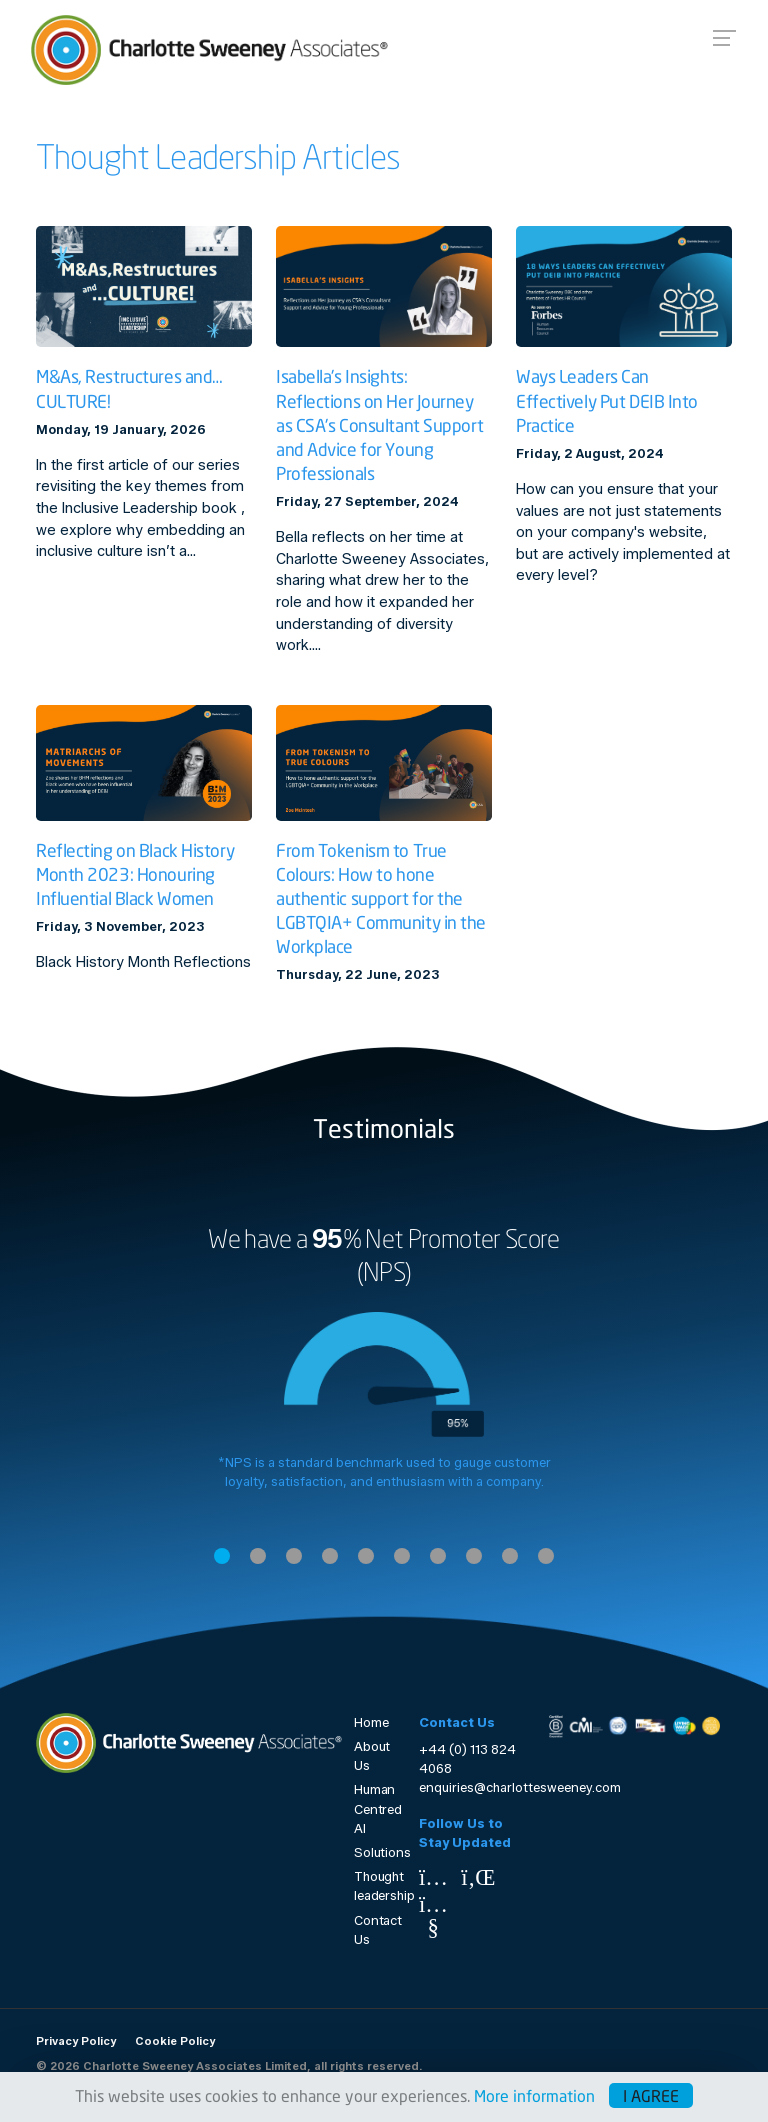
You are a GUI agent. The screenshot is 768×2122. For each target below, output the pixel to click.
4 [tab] (330, 1556)
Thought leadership (374, 1886)
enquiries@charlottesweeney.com (520, 1787)
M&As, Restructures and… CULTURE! (129, 388)
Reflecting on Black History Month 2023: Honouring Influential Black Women (135, 874)
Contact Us (374, 1930)
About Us (372, 1756)
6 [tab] (402, 1556)
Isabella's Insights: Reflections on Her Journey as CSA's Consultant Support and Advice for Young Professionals (379, 424)
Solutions (374, 1852)
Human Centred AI (374, 1808)
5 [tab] (366, 1556)
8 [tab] (474, 1556)
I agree (651, 2095)
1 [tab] (222, 1556)
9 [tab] (510, 1556)
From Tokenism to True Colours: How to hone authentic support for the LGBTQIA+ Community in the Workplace (381, 898)
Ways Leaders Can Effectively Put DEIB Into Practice (607, 400)
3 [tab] (294, 1556)
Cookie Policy (175, 2041)
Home (371, 1722)
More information (534, 2095)
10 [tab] (546, 1556)
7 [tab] (438, 1556)
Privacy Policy (76, 2041)
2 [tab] (258, 1556)
